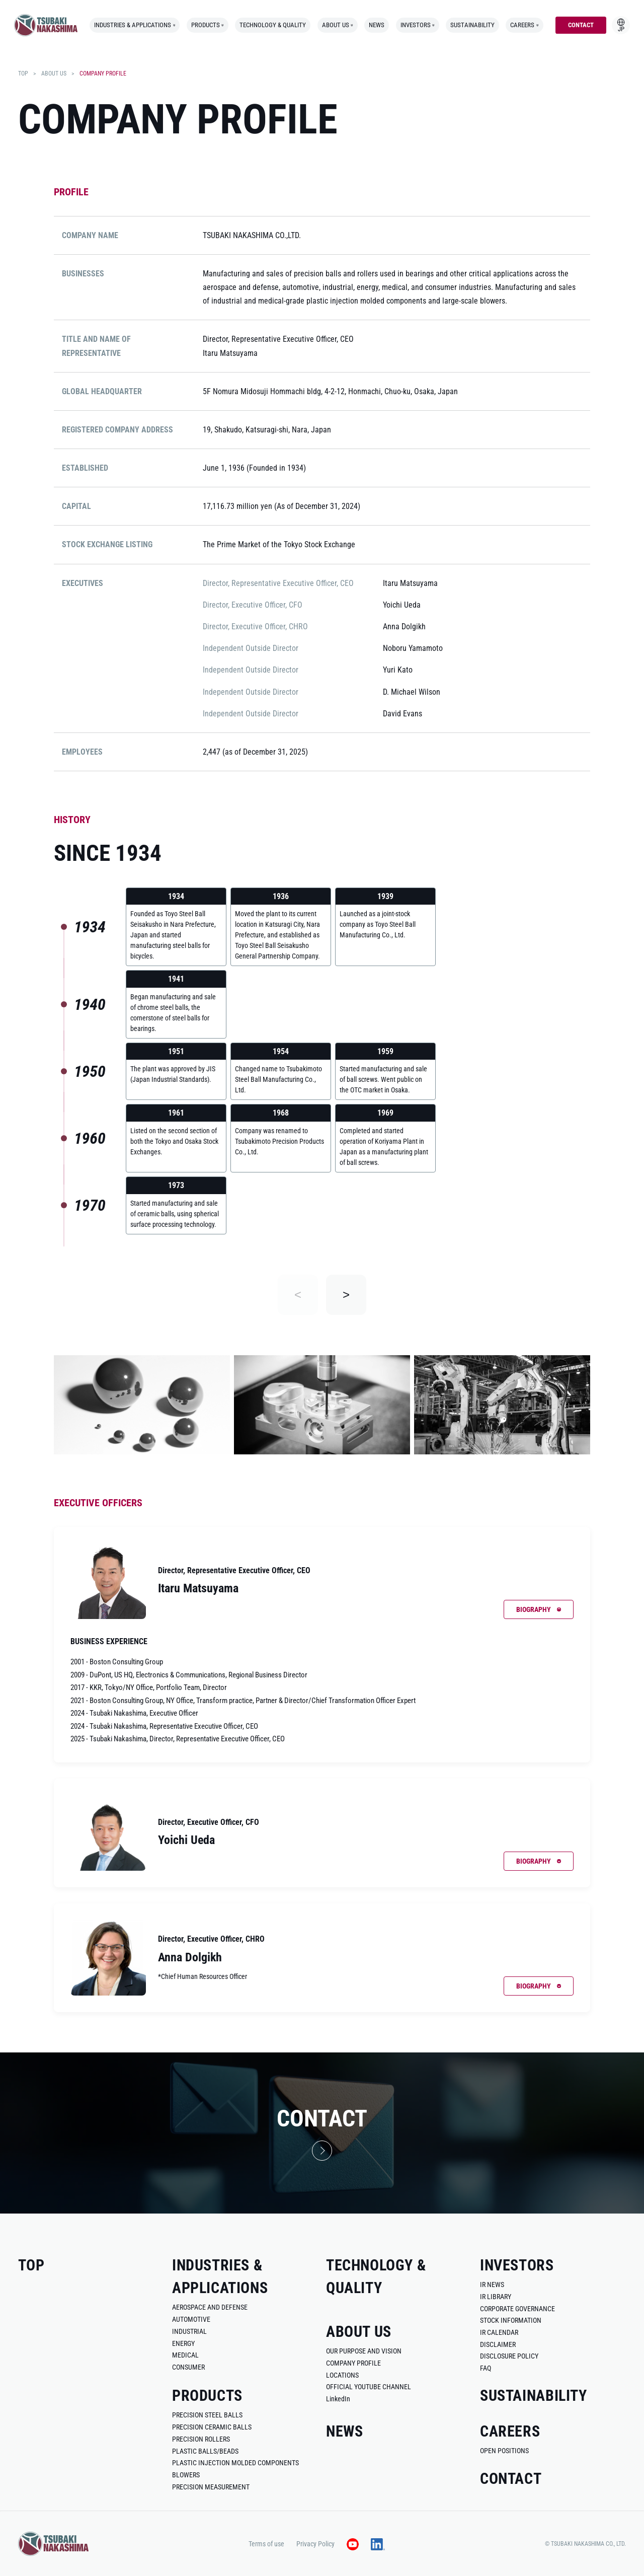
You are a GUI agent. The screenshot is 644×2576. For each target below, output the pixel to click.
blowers (186, 2475)
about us (337, 25)
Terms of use (266, 2543)
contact (581, 25)
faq (485, 2368)
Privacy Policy (315, 2543)
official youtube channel (368, 2387)
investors (417, 25)
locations (342, 2375)
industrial (189, 2331)
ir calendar (499, 2332)
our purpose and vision (363, 2351)
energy (183, 2343)
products (207, 25)
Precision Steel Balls (207, 2415)
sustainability (472, 25)
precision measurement (211, 2487)
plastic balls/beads (205, 2451)
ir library (495, 2297)
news (376, 25)
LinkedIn (338, 2399)
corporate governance (517, 2309)
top (23, 73)
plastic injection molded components (235, 2463)
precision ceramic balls (212, 2427)
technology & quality (272, 25)
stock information (510, 2320)
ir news (492, 2284)
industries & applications (134, 25)
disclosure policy (509, 2356)
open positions (504, 2451)
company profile (353, 2363)
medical (185, 2355)
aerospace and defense (210, 2307)
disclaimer (498, 2344)
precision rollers (201, 2439)
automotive (191, 2319)
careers (524, 25)
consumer (188, 2367)
